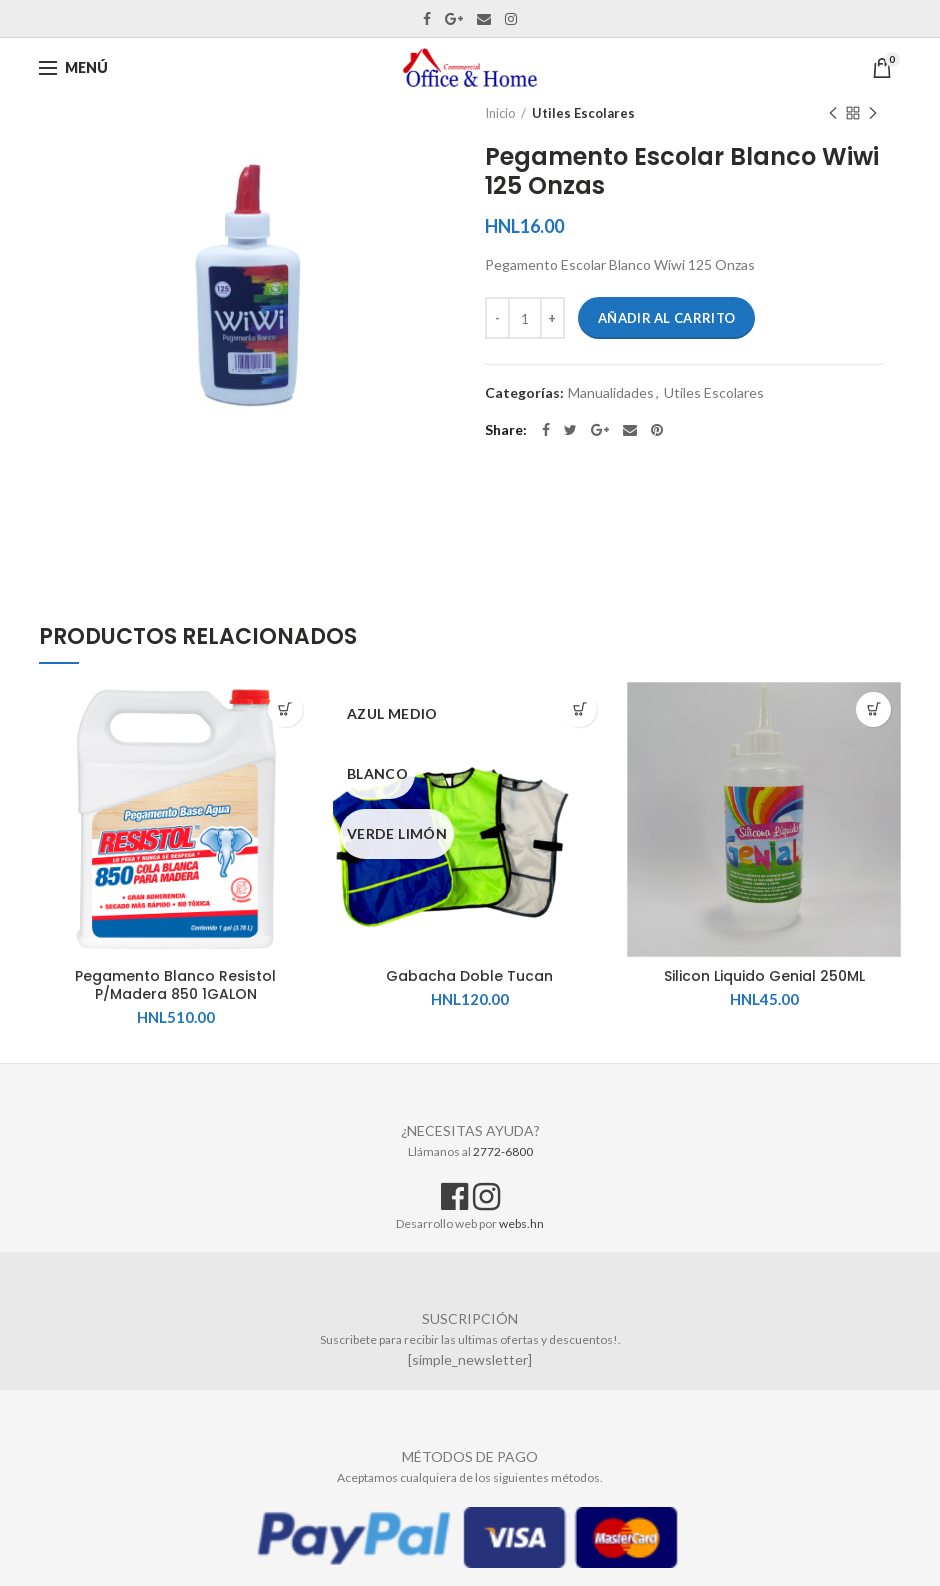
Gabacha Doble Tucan (469, 976)
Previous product (833, 114)
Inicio (500, 113)
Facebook (427, 19)
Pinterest (657, 430)
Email (484, 19)
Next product (873, 114)
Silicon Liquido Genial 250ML (764, 976)
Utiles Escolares (583, 113)
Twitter (570, 430)
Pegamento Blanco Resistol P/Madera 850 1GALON (175, 985)
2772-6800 (503, 1151)
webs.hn (521, 1223)
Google (454, 19)
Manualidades (611, 393)
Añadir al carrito (666, 318)
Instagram (511, 19)
